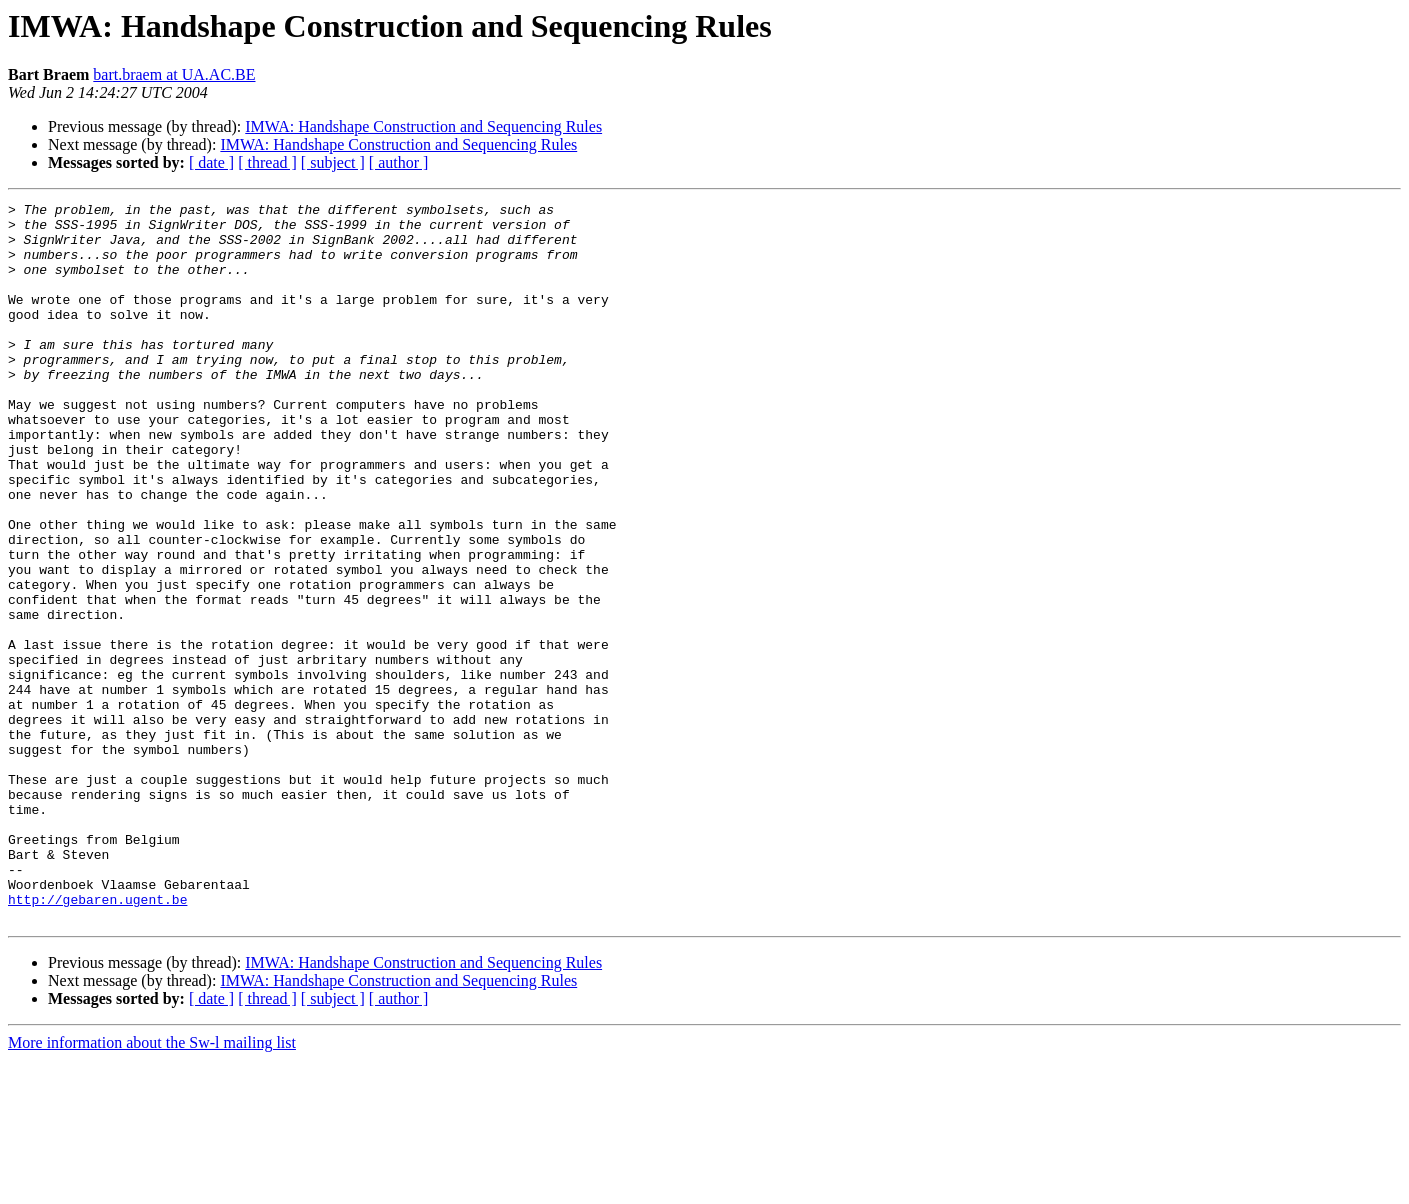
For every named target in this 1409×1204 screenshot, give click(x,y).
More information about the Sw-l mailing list (152, 1186)
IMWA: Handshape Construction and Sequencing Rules (423, 126)
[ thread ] (267, 162)
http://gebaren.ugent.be (97, 1040)
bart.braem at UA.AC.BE (174, 74)
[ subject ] (333, 162)
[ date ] (211, 162)
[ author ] (399, 162)
